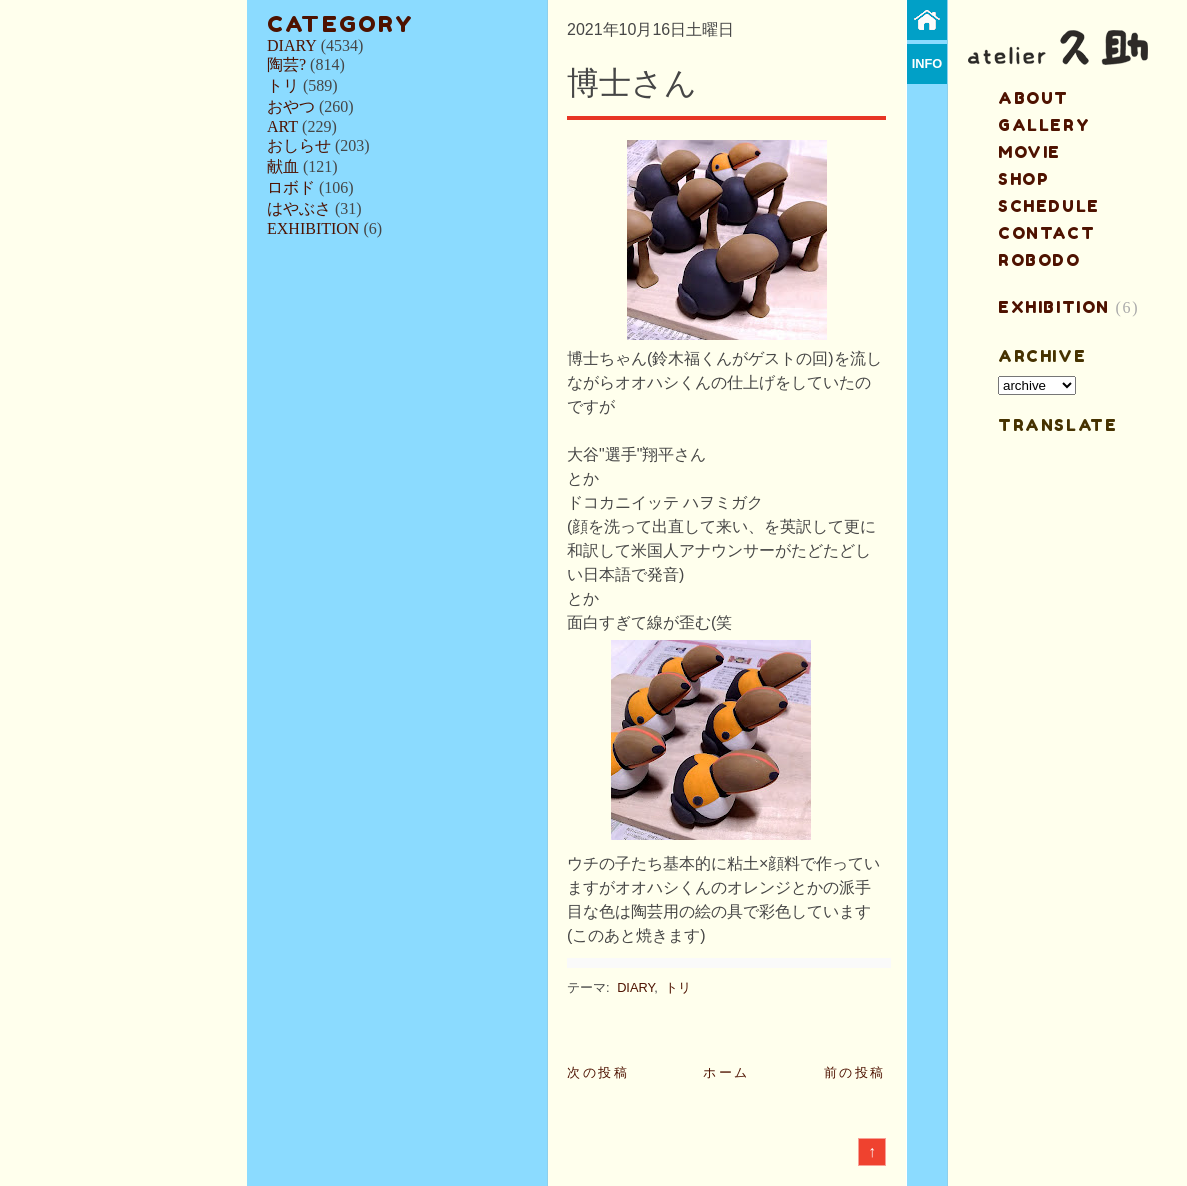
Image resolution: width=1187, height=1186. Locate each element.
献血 (283, 166)
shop (1023, 179)
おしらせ (299, 145)
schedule (1049, 206)
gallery (1044, 125)
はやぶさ (299, 208)
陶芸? (286, 64)
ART (282, 126)
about (1033, 98)
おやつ (291, 106)
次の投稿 (598, 1072)
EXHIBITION (313, 228)
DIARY (292, 45)
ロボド (291, 187)
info (927, 63)
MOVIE (1029, 152)
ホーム (726, 1072)
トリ (283, 85)
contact (1046, 233)
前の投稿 (855, 1072)
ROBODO (1039, 260)
